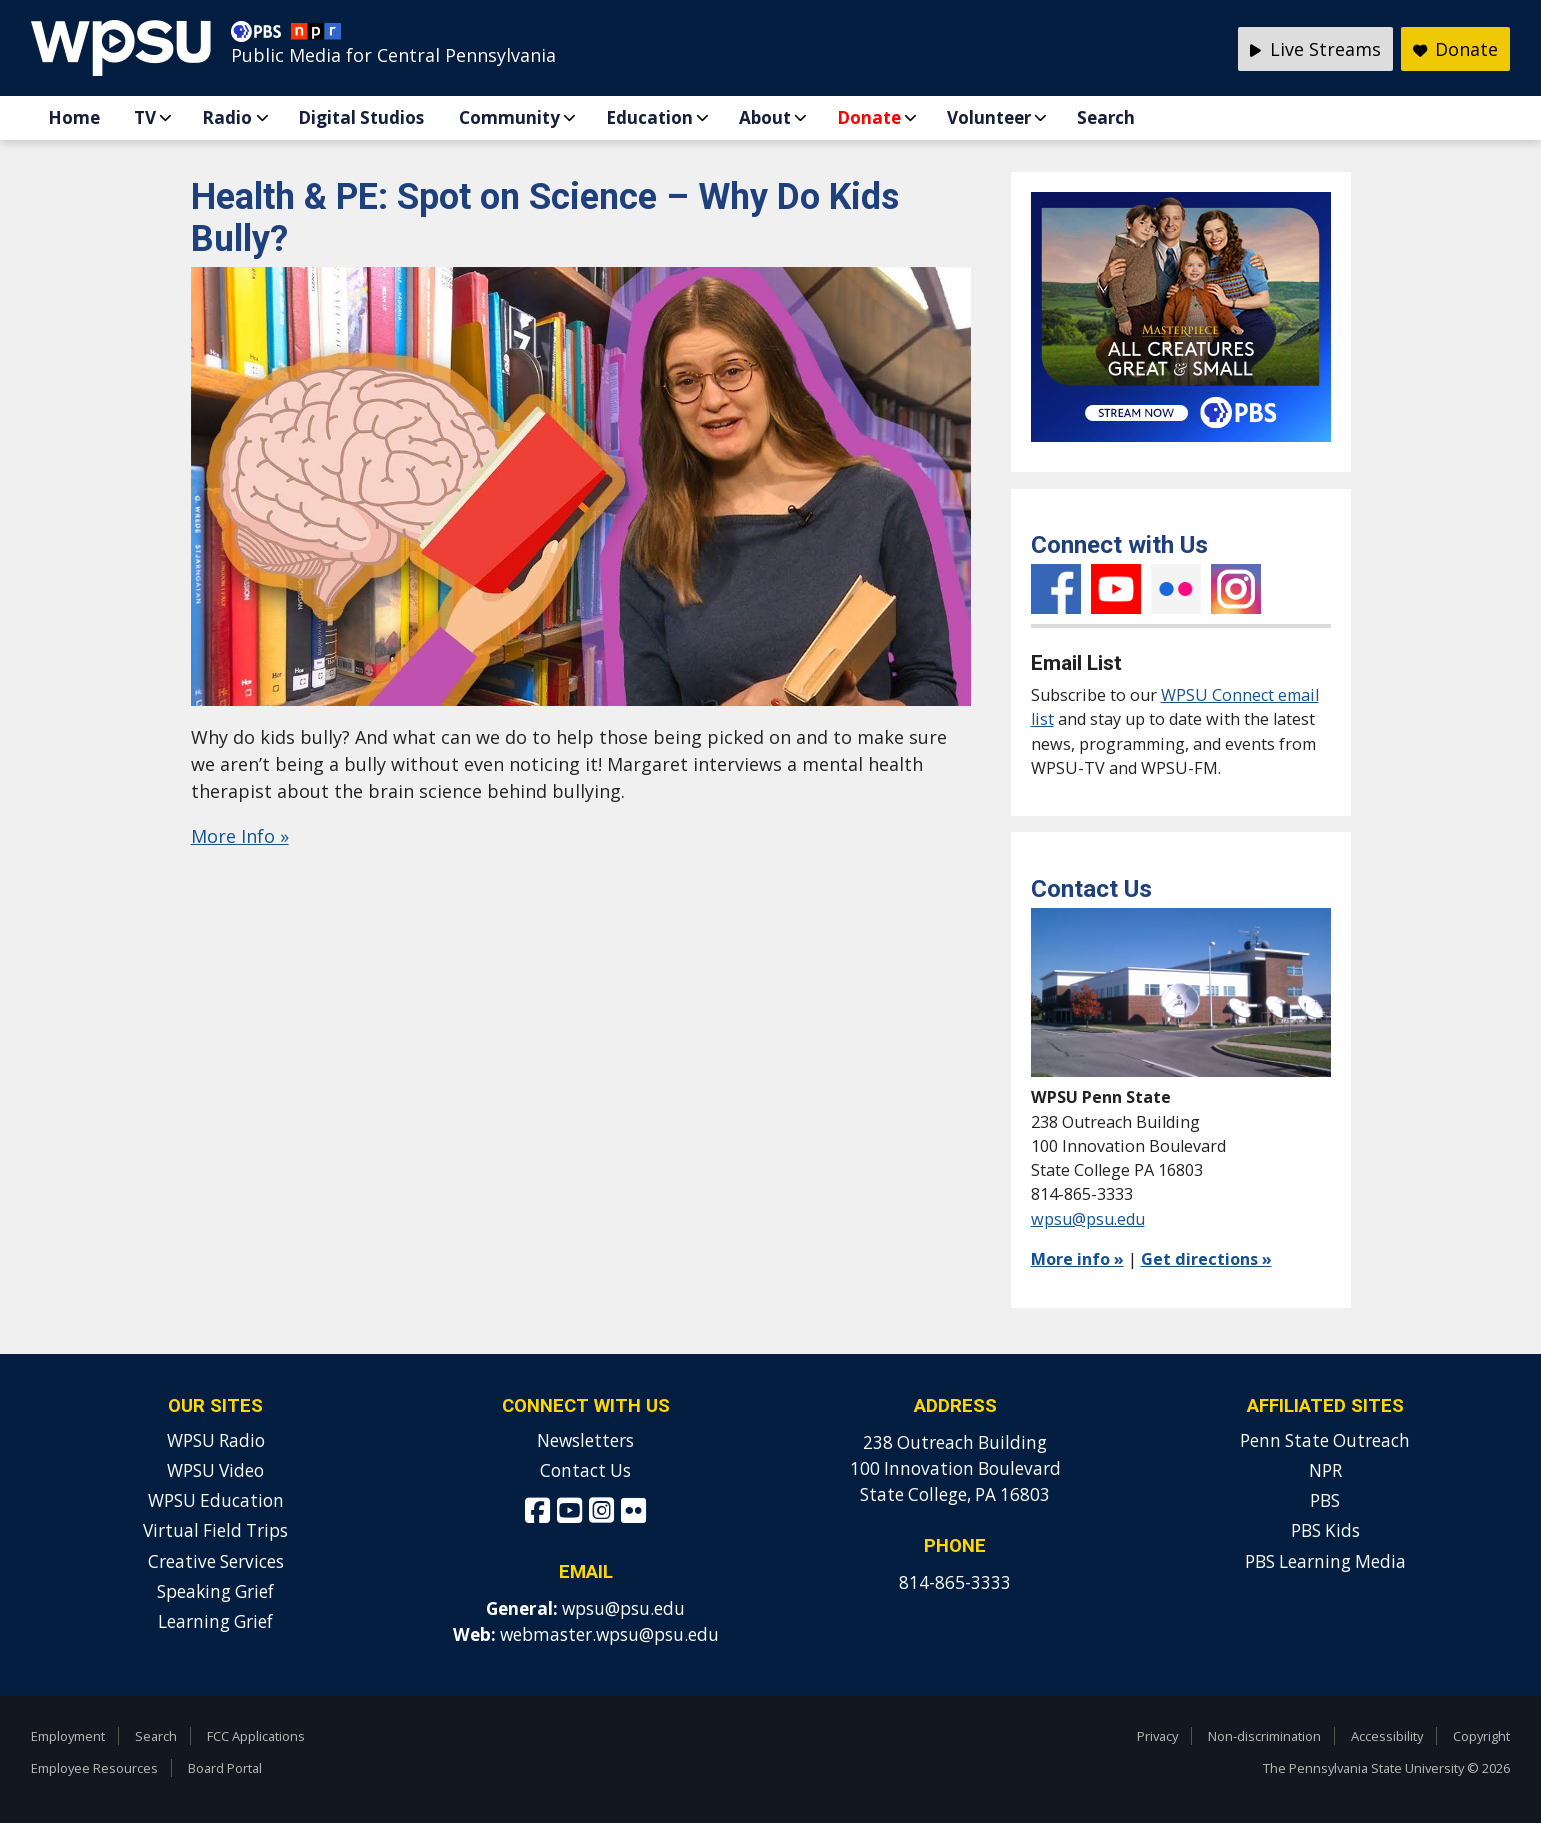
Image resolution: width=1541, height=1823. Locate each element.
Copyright (1481, 1736)
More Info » (240, 836)
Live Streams (1315, 49)
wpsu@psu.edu (1088, 1219)
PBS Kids (1325, 1530)
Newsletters (585, 1440)
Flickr (1176, 589)
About (765, 117)
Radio (227, 117)
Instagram (1236, 589)
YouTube (1116, 589)
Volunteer (989, 117)
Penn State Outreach (1325, 1440)
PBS (1325, 1500)
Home (74, 117)
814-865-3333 (955, 1582)
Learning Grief (215, 1621)
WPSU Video (215, 1470)
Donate (869, 117)
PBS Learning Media (1325, 1561)
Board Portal (225, 1768)
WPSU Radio (216, 1440)
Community (509, 117)
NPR (1325, 1470)
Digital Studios (361, 117)
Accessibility (1387, 1736)
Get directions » (1206, 1259)
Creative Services (216, 1561)
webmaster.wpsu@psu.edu (609, 1634)
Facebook (1056, 589)
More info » (1077, 1259)
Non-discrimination (1264, 1736)
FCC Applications (256, 1736)
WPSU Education (216, 1500)
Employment (68, 1736)
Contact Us (585, 1470)
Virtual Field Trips (215, 1530)
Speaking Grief (215, 1591)
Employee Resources (94, 1768)
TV (145, 117)
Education (649, 117)
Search (1106, 117)
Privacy (1157, 1736)
